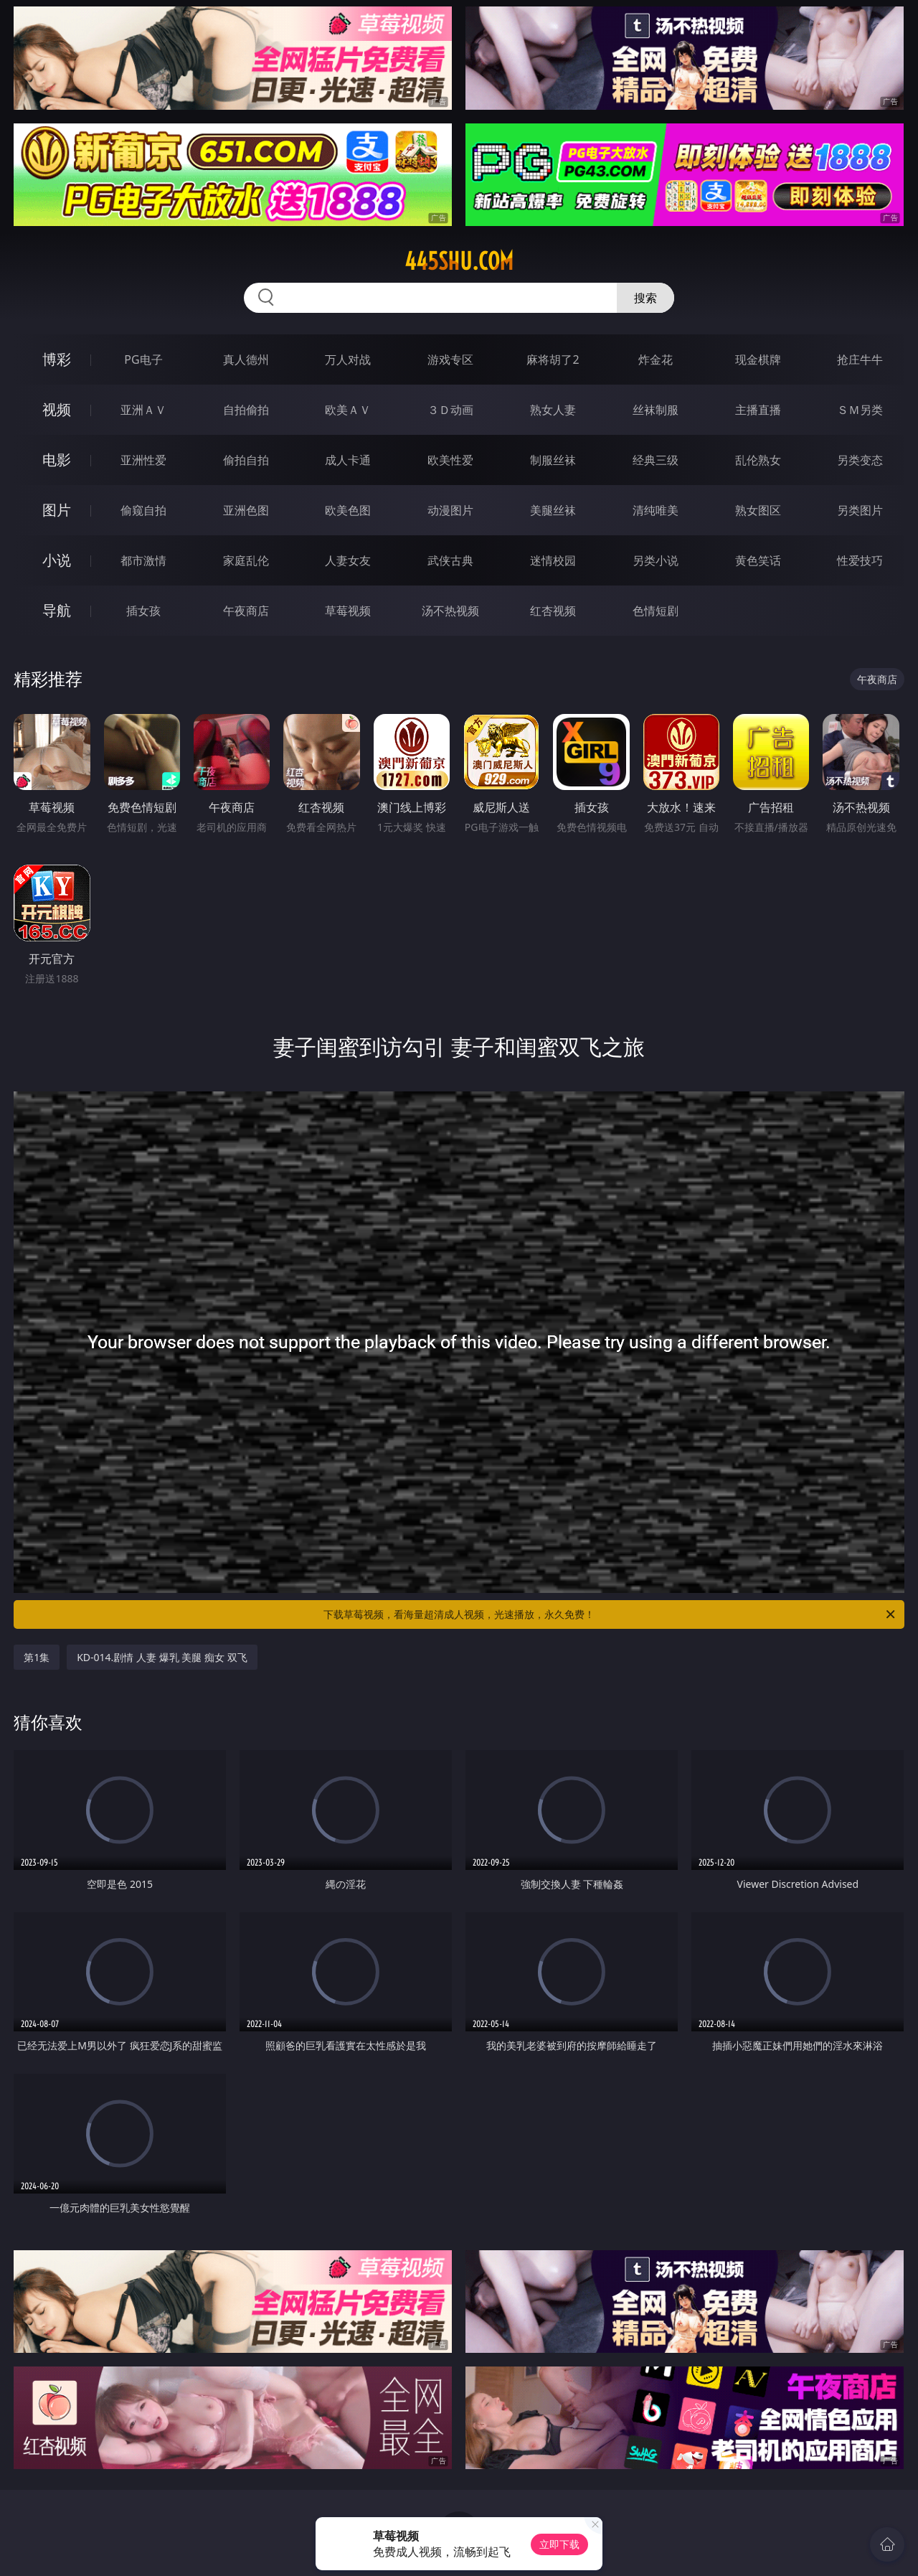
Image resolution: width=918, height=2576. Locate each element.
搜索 (645, 298)
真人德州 (246, 359)
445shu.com (459, 261)
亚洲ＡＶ (143, 410)
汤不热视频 (450, 611)
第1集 (36, 1657)
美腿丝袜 (553, 510)
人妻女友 (348, 560)
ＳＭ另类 (860, 410)
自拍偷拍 (246, 410)
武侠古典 (450, 560)
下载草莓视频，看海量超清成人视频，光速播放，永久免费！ (610, 1614)
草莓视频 (348, 611)
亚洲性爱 (143, 460)
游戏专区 (450, 359)
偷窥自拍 (143, 510)
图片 (56, 510)
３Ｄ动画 (450, 410)
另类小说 (655, 560)
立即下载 (559, 2544)
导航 (56, 610)
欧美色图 (348, 510)
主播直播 (758, 410)
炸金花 (655, 359)
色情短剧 (655, 611)
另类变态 (860, 460)
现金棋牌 (758, 359)
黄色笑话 (758, 560)
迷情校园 (553, 560)
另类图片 (860, 510)
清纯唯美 (655, 510)
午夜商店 (246, 611)
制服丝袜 (553, 460)
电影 (56, 459)
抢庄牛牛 (860, 359)
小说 (56, 560)
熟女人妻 (553, 410)
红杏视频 (553, 611)
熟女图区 (758, 510)
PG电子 (143, 359)
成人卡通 (348, 460)
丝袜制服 (655, 410)
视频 (56, 409)
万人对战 (348, 359)
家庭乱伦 (246, 560)
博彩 (56, 359)
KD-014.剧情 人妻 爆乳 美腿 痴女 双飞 (162, 1657)
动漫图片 (450, 510)
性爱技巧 (860, 560)
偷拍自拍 (246, 460)
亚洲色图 (246, 510)
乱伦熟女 (758, 460)
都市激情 (143, 560)
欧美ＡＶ (348, 410)
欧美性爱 (450, 460)
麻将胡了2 (552, 359)
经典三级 (655, 460)
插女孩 (143, 611)
